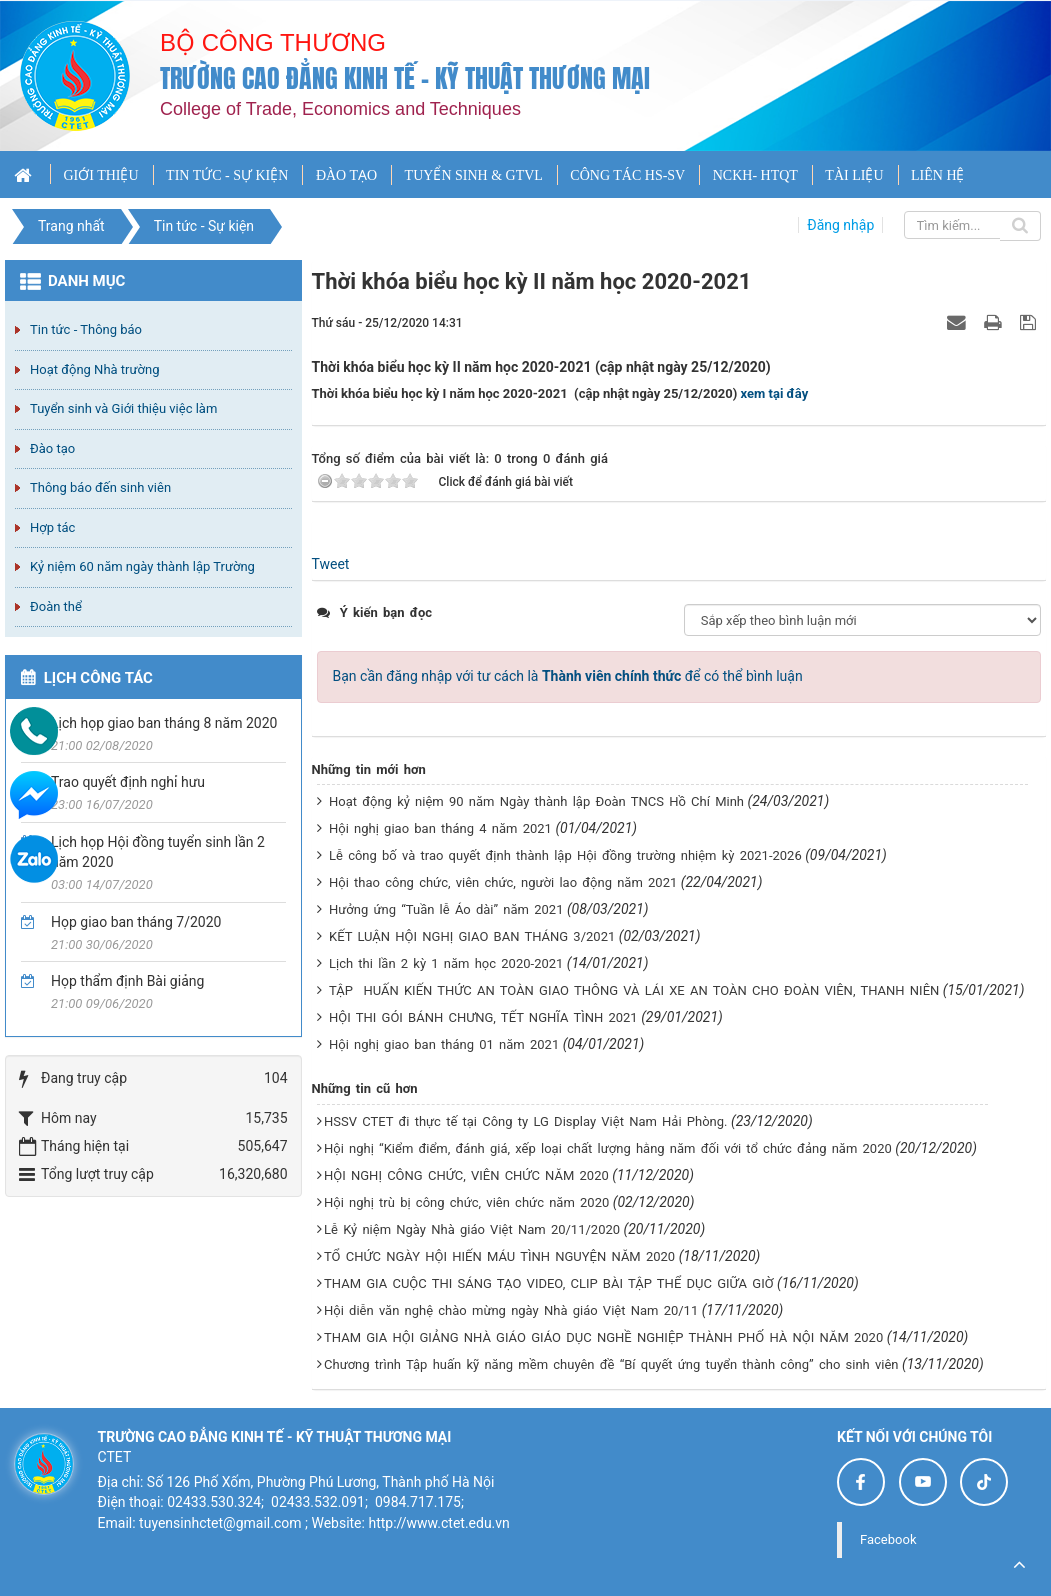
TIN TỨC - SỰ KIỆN (227, 175)
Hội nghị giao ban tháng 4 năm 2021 (440, 828)
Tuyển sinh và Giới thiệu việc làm (123, 408)
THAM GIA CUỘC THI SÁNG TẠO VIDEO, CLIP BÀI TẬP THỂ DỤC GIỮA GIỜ (549, 1283)
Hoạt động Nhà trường (94, 369)
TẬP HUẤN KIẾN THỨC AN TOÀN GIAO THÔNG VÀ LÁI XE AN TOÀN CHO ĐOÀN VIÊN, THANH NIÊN (634, 990)
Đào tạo (52, 448)
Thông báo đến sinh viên (100, 487)
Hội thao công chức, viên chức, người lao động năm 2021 (503, 882)
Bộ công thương (273, 42)
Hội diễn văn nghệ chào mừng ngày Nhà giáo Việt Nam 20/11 (511, 1310)
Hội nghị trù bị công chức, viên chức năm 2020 (466, 1202)
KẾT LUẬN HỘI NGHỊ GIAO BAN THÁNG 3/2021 (472, 936)
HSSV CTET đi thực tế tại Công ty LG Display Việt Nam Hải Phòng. (526, 1121)
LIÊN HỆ (938, 175)
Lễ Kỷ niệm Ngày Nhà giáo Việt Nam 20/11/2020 (472, 1229)
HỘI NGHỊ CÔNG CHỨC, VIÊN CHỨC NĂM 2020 (466, 1175)
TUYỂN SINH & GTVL (474, 175)
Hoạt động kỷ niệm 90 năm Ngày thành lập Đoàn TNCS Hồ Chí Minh (536, 801)
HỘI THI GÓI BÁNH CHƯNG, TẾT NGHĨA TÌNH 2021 (483, 1017)
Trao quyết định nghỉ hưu (128, 782)
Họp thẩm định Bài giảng (127, 981)
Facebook (888, 1539)
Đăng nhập (840, 225)
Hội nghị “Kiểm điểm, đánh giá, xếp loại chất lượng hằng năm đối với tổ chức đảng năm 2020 (608, 1148)
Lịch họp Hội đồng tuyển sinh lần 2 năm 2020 (158, 852)
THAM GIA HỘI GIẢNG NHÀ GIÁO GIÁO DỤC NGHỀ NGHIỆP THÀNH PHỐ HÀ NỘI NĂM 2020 (603, 1337)
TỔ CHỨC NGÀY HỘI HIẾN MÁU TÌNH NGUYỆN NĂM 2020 (499, 1256)
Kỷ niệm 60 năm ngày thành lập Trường (142, 566)
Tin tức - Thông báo (86, 329)
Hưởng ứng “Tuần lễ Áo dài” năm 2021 (446, 909)
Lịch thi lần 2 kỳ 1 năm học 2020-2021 (446, 963)
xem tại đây (775, 393)
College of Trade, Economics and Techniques (340, 109)
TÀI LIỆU (854, 175)
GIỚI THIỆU (100, 175)
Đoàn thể (56, 606)
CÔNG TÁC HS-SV (627, 175)
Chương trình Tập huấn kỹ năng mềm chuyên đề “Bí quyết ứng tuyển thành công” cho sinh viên (611, 1364)
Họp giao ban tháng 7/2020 (136, 922)
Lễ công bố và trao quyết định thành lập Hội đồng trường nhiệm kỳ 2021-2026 (565, 855)
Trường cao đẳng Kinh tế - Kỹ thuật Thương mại (405, 78)
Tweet (331, 564)
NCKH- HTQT (755, 175)
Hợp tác (52, 527)
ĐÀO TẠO (346, 175)
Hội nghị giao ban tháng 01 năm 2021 (444, 1044)
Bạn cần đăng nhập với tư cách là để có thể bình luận (568, 676)
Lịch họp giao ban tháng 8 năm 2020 (164, 723)
